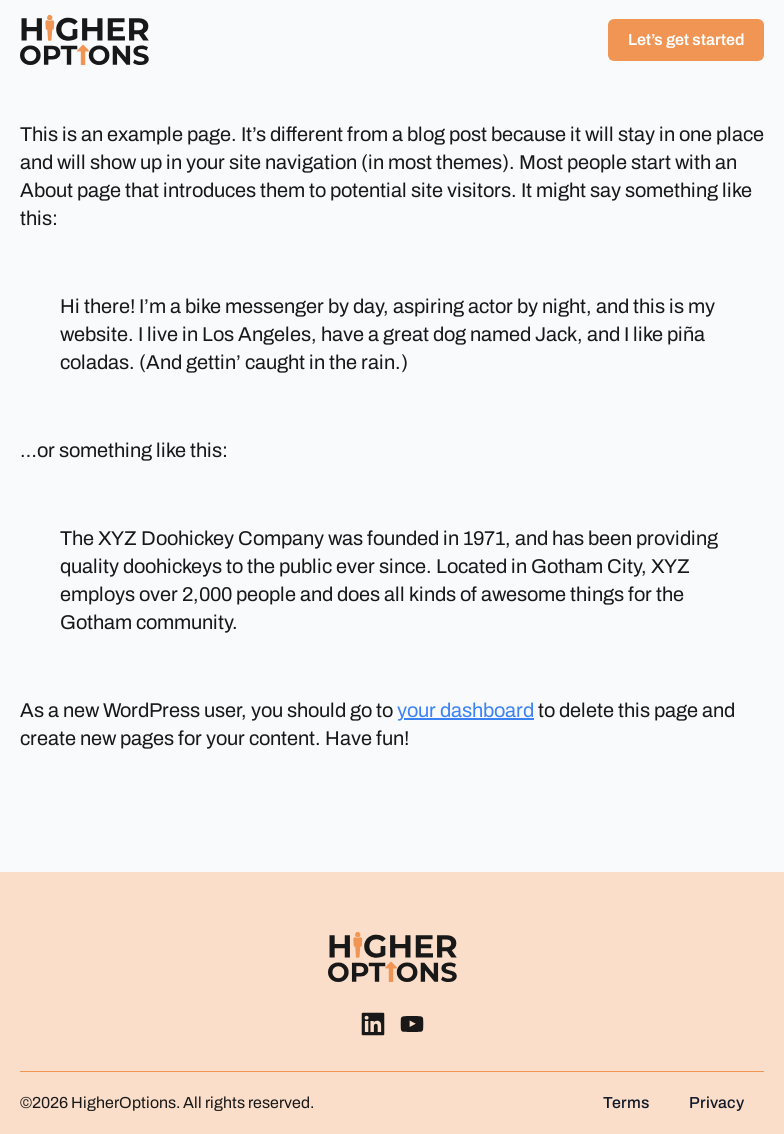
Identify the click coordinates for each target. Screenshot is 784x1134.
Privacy (716, 1103)
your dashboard (465, 710)
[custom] (373, 1024)
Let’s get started (686, 39)
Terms (626, 1103)
